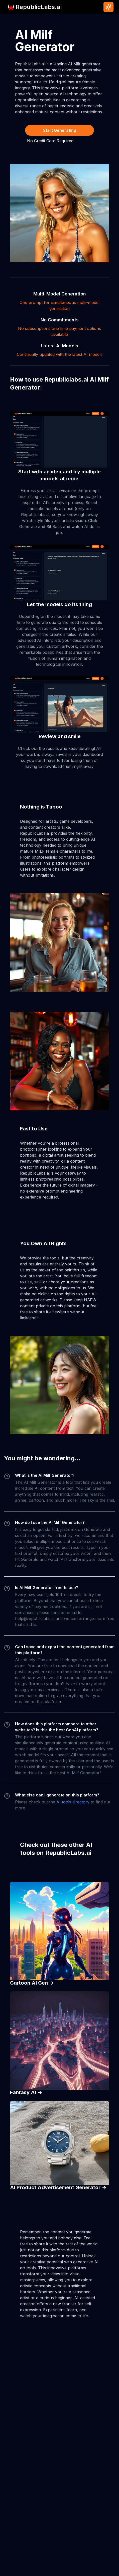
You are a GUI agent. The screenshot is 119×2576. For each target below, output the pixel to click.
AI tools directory (72, 1801)
